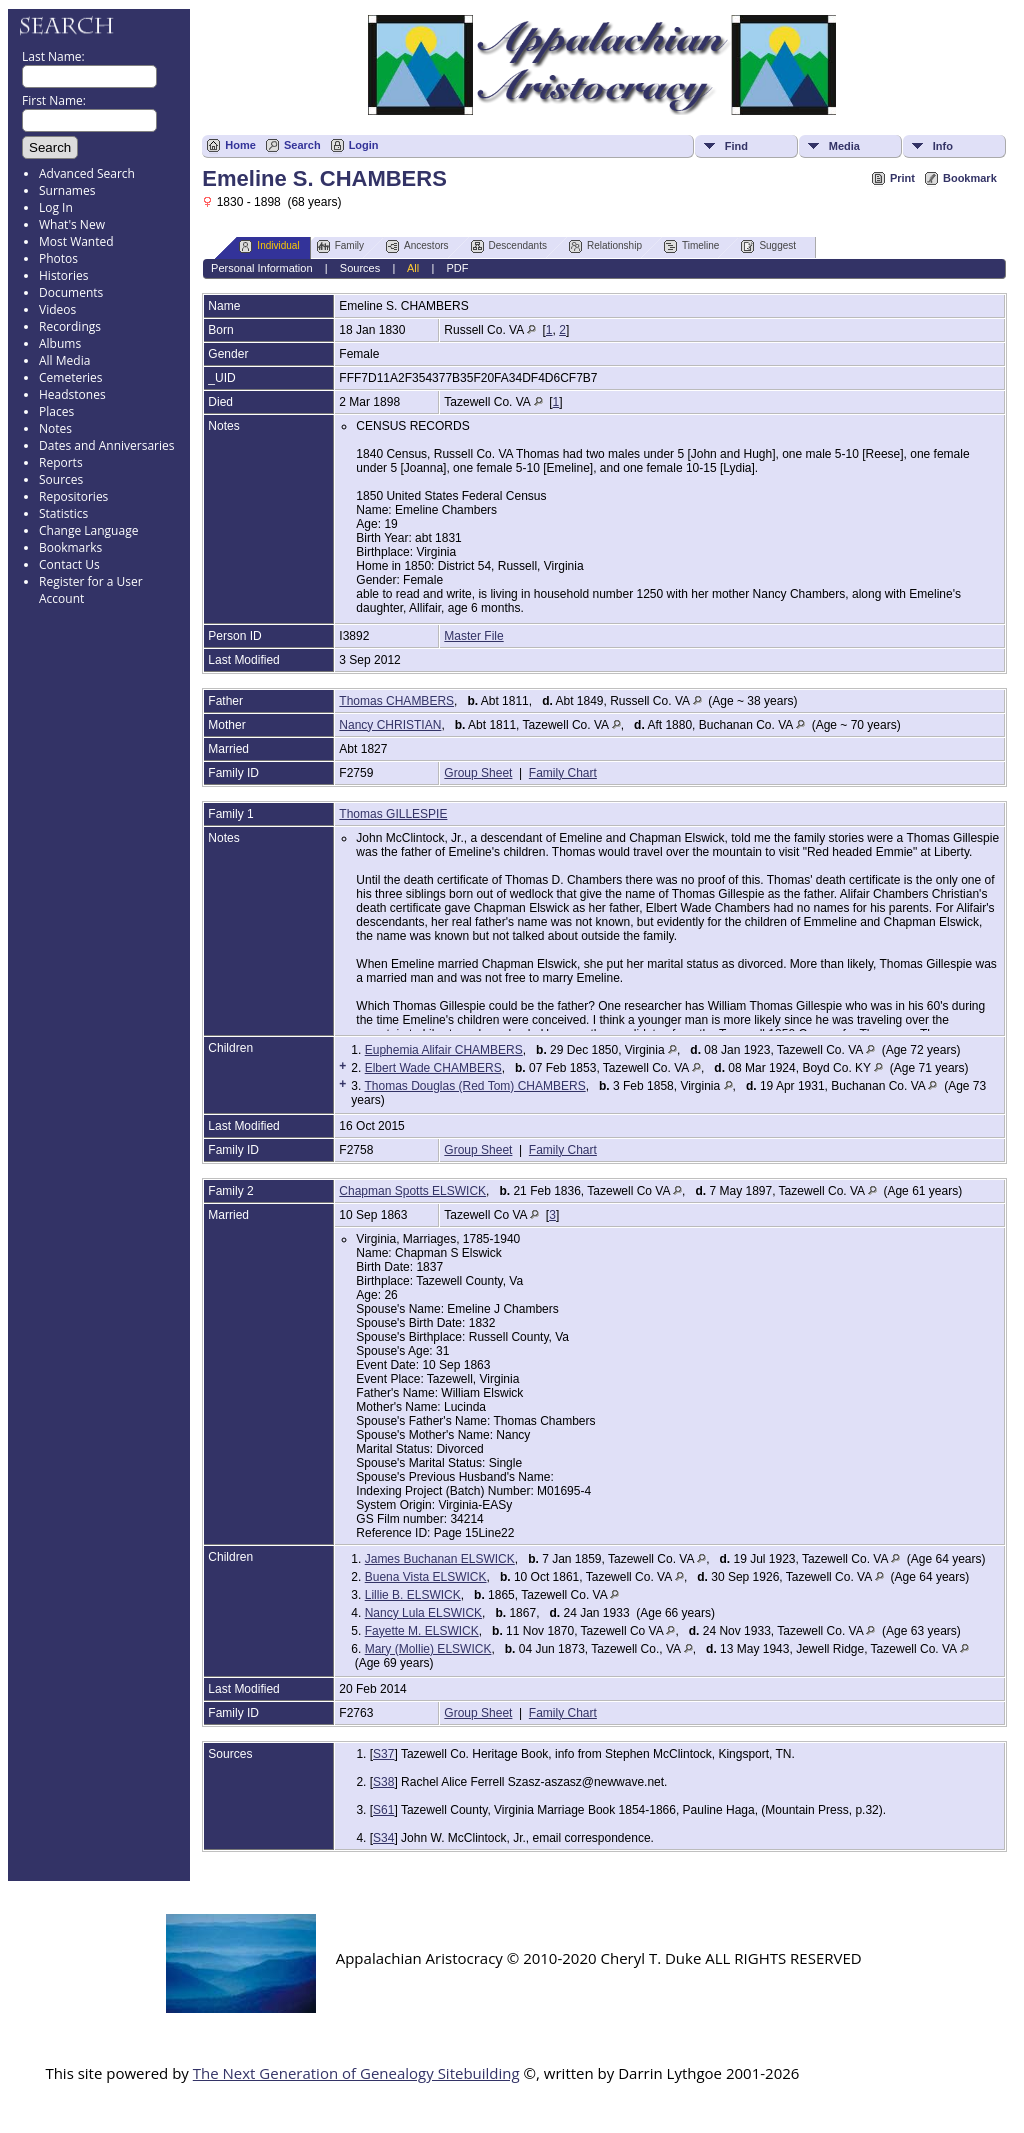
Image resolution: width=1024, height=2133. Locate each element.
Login (364, 145)
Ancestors (417, 246)
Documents (71, 292)
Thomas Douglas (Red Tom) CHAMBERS (474, 1086)
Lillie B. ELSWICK (413, 1595)
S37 (383, 1754)
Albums (60, 343)
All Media (64, 360)
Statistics (63, 513)
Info (943, 146)
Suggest (768, 246)
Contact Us (69, 564)
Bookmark (970, 178)
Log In (56, 207)
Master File (473, 636)
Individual (269, 246)
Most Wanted (76, 241)
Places (56, 411)
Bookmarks (70, 547)
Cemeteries (71, 377)
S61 (383, 1810)
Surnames (67, 190)
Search (302, 145)
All (413, 268)
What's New (72, 224)
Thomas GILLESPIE (393, 814)
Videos (57, 309)
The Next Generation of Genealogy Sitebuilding (356, 2073)
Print (902, 178)
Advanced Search (87, 173)
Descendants (509, 246)
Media (844, 146)
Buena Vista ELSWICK (426, 1577)
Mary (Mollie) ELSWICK (428, 1649)
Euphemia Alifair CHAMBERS (444, 1050)
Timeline (691, 246)
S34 (383, 1838)
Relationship (605, 246)
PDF (457, 268)
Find (736, 146)
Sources (61, 479)
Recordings (70, 326)
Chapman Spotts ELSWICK (412, 1191)
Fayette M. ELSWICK (422, 1631)
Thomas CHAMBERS (396, 701)
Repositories (73, 496)
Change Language (88, 530)
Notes (55, 428)
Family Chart (563, 773)
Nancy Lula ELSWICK (423, 1613)
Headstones (72, 394)
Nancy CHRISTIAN (390, 725)
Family (340, 246)
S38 (383, 1782)
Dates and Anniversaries (106, 445)
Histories (63, 275)
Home (240, 145)
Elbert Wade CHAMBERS (433, 1068)
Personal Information (262, 268)
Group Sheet (478, 773)
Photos (58, 258)
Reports (61, 462)
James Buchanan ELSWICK (440, 1559)
